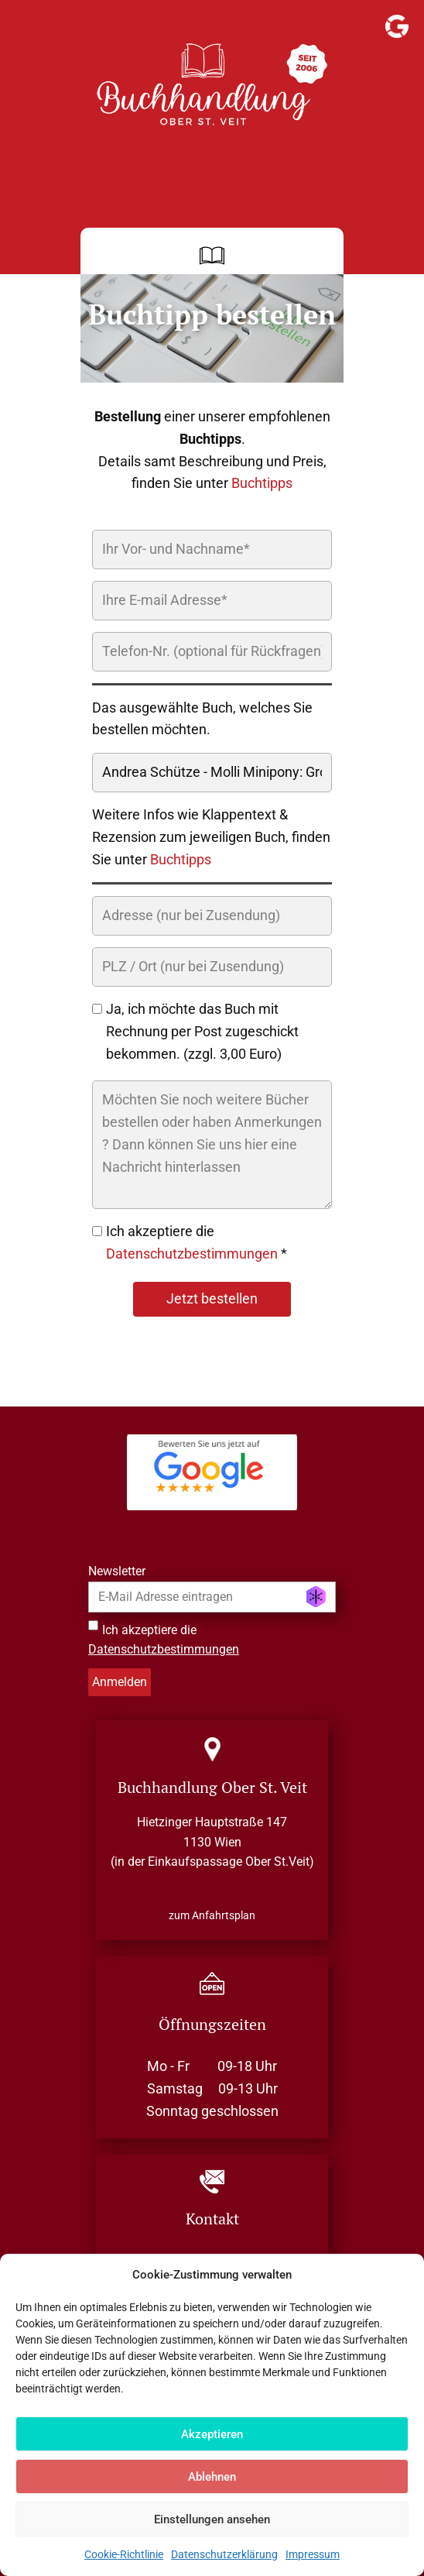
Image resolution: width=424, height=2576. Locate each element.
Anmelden (119, 1681)
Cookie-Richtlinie (123, 2554)
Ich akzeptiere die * (196, 1242)
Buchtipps (261, 483)
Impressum (313, 2554)
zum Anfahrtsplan (212, 1915)
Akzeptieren (212, 2434)
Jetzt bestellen (212, 1298)
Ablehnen (212, 2477)
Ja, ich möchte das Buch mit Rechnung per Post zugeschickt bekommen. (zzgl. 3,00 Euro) (202, 1031)
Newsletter (116, 1571)
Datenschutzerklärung (224, 2554)
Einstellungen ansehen (212, 2519)
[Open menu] (212, 255)
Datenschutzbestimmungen (192, 1253)
